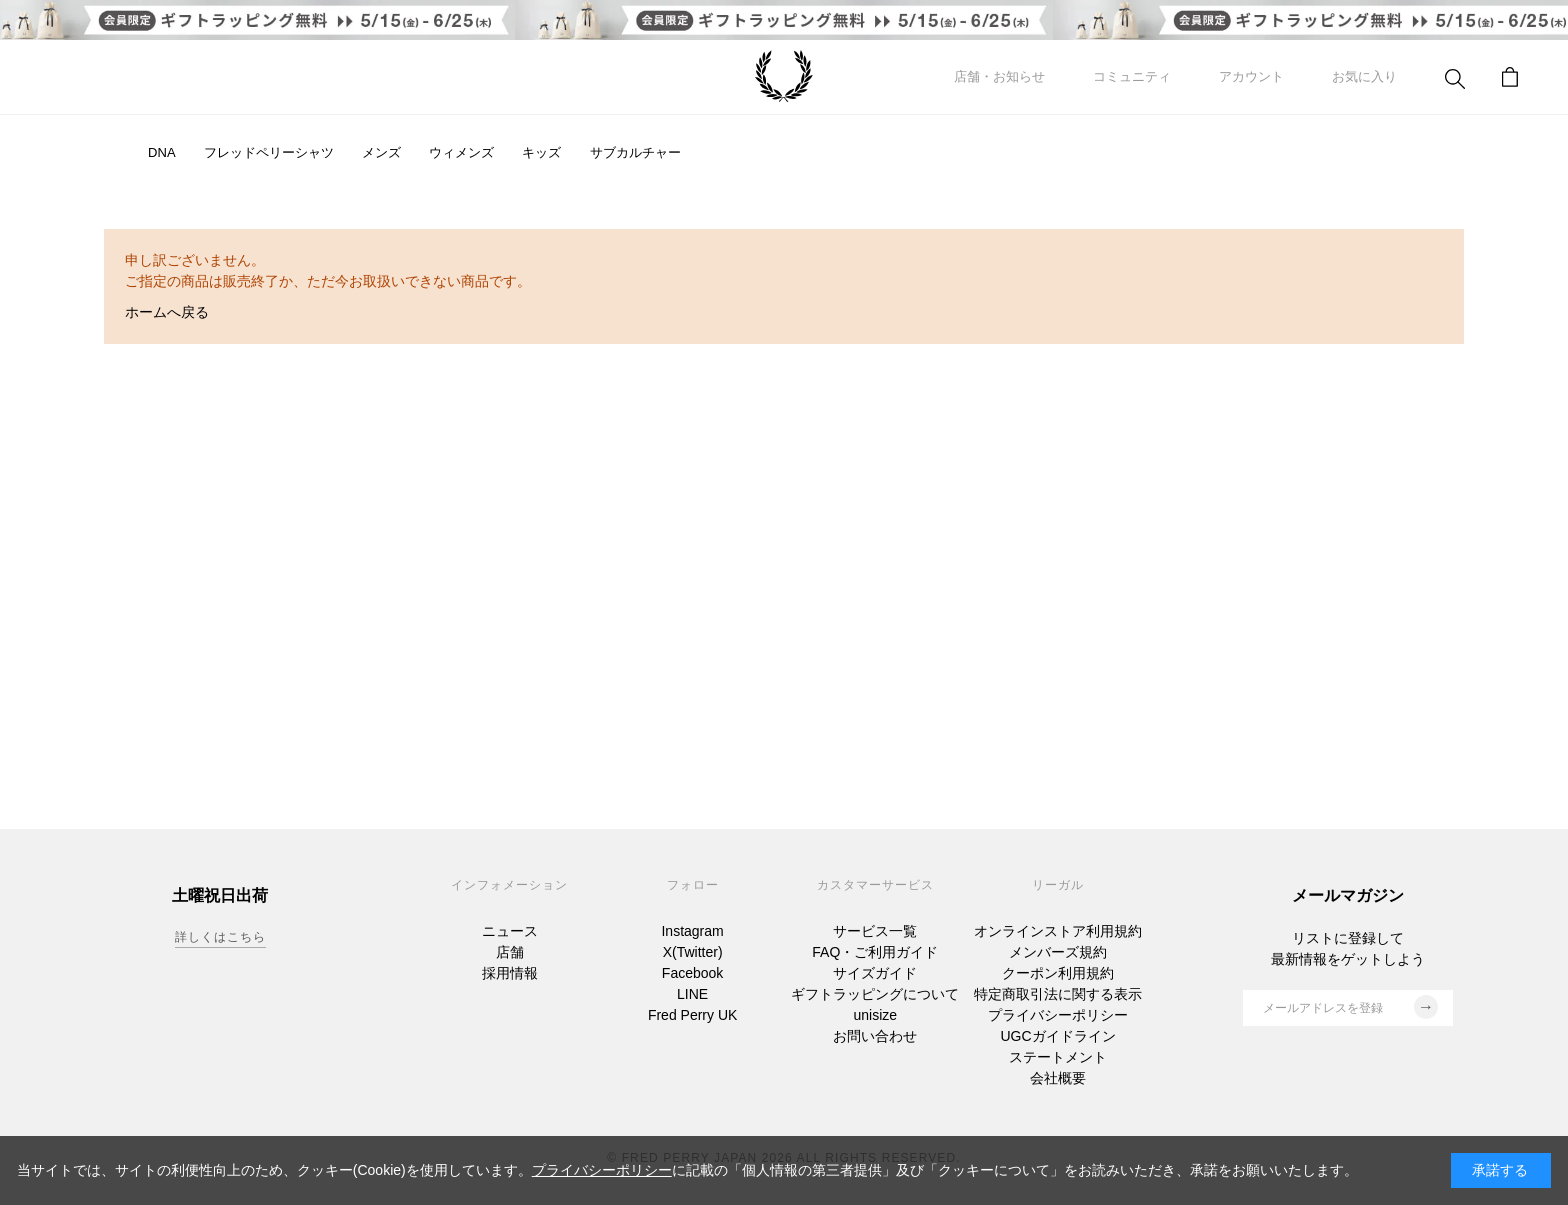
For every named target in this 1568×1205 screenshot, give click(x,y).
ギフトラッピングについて (875, 994)
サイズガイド (875, 973)
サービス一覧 (875, 931)
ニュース (510, 931)
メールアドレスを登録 (1350, 1007)
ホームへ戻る (167, 312)
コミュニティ (1132, 76)
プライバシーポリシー (1058, 1015)
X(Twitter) (693, 952)
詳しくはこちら (220, 937)
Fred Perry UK (692, 1015)
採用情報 (510, 973)
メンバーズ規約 (1058, 952)
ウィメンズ (461, 152)
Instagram (692, 931)
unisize (876, 1015)
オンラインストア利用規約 (1058, 931)
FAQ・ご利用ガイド (875, 952)
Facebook (692, 973)
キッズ (541, 152)
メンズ (381, 152)
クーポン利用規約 (1058, 973)
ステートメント (1058, 1057)
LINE (692, 994)
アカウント (1251, 76)
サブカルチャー (635, 152)
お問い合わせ (875, 1036)
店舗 (510, 952)
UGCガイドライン (1057, 1036)
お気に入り (1364, 76)
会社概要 (1058, 1078)
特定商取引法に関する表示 (1058, 994)
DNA (161, 152)
